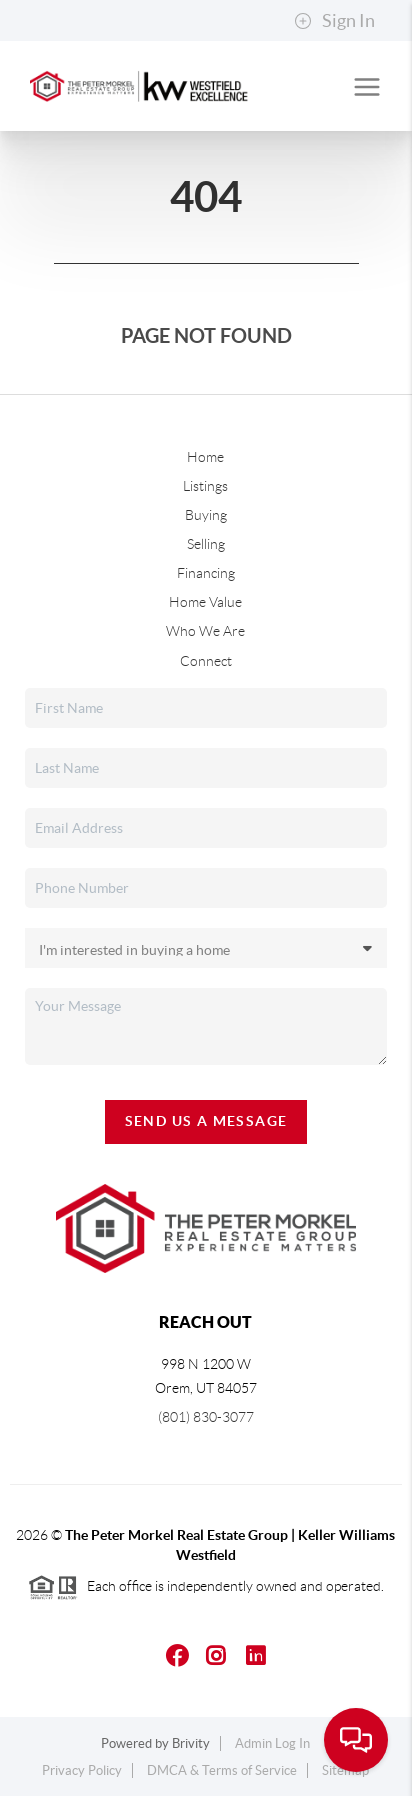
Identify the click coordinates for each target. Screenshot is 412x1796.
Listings (205, 486)
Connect (206, 661)
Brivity (191, 1743)
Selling (206, 544)
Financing (206, 573)
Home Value (205, 602)
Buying (206, 515)
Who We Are (205, 631)
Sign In (334, 21)
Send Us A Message (206, 1121)
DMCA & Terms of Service (222, 1770)
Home (205, 457)
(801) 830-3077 (206, 1417)
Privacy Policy (82, 1770)
